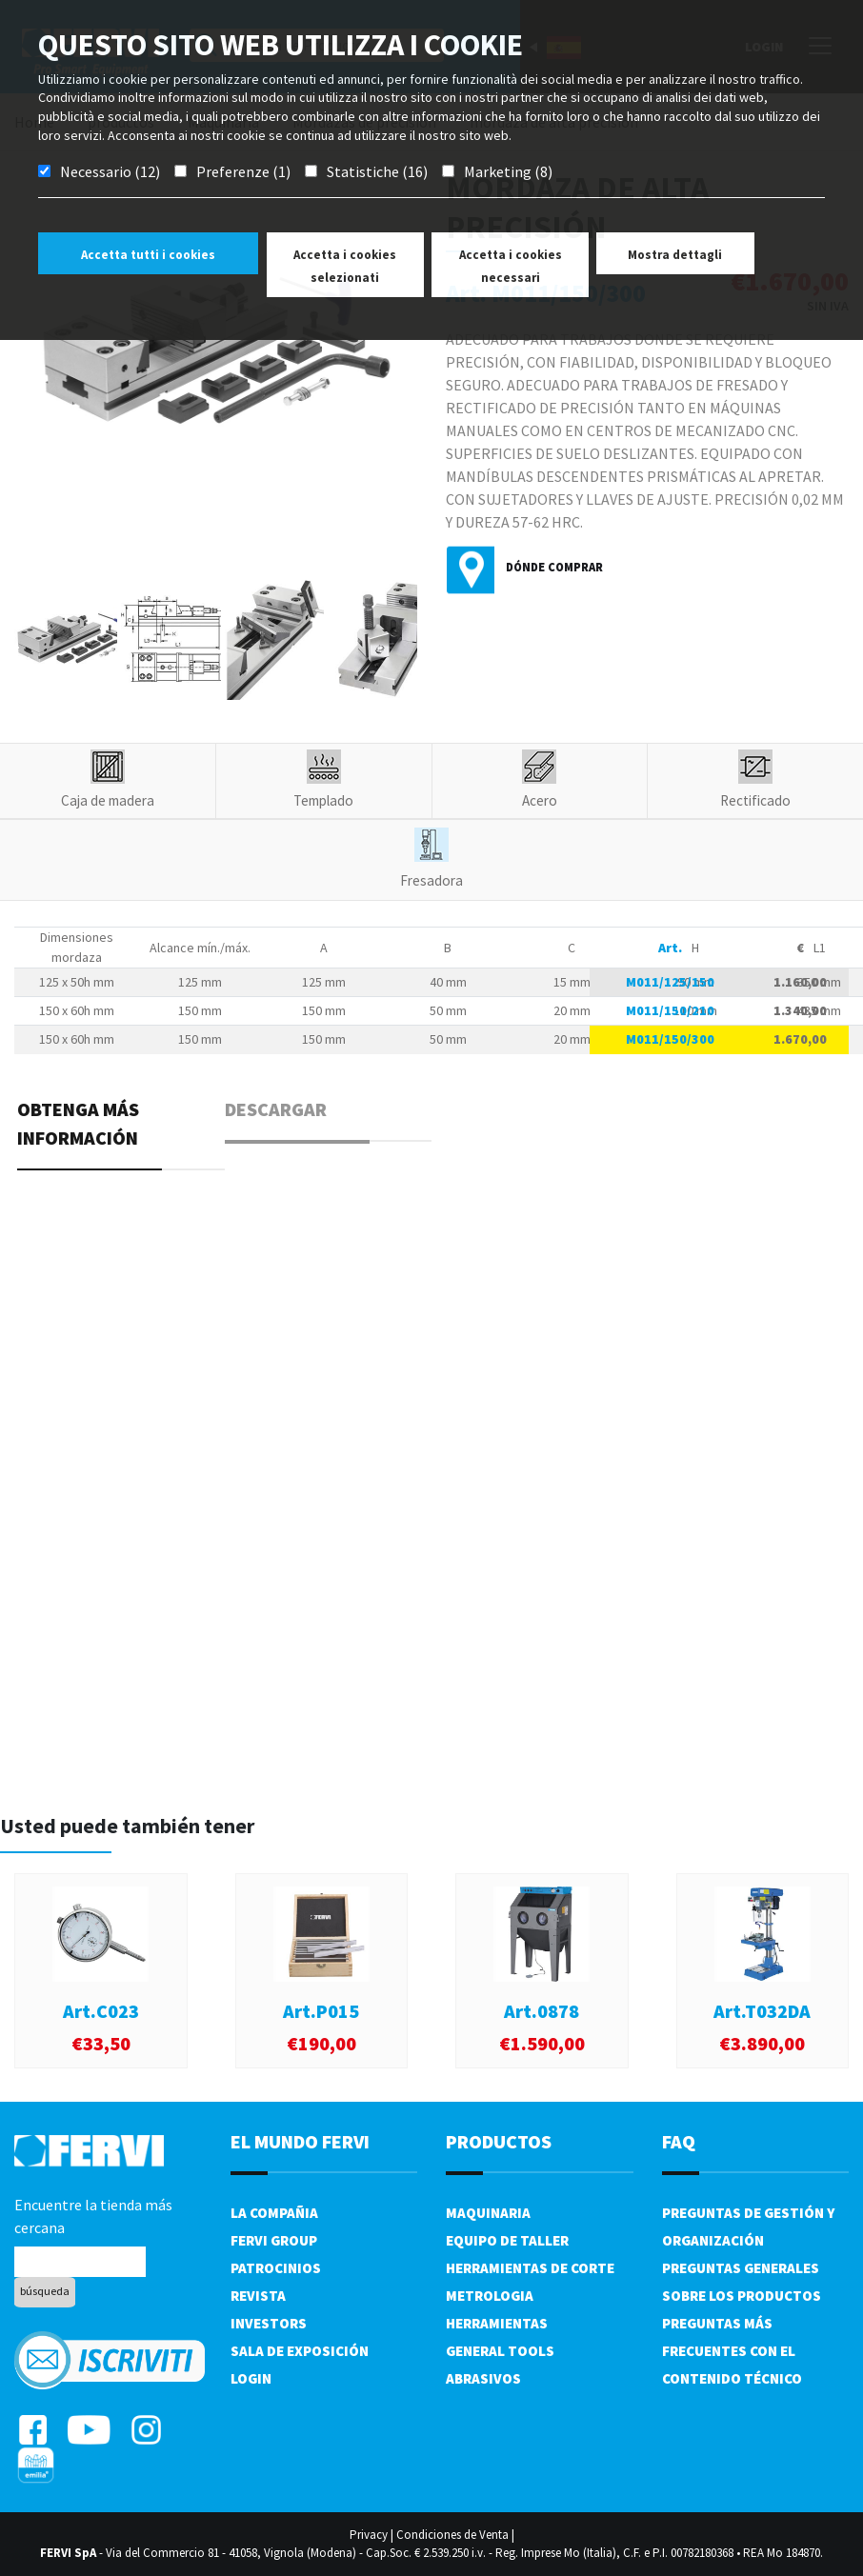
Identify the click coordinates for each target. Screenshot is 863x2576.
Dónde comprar (554, 567)
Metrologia (489, 2295)
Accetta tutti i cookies (148, 255)
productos (499, 2141)
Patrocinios (276, 2268)
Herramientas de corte (530, 2268)
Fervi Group (274, 2240)
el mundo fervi (300, 2141)
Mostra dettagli (675, 255)
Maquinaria (488, 2213)
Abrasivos (483, 2378)
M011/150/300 (670, 1039)
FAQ (678, 2141)
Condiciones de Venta (452, 2534)
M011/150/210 (670, 1010)
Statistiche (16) (377, 171)
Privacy (369, 2534)
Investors (269, 2323)
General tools (500, 2351)
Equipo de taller (507, 2240)
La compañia (274, 2213)
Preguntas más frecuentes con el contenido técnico (732, 2350)
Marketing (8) (508, 171)
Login (251, 2378)
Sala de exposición (300, 2351)
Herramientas (497, 2323)
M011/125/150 (670, 981)
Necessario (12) (110, 171)
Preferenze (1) (243, 171)
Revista (258, 2295)
